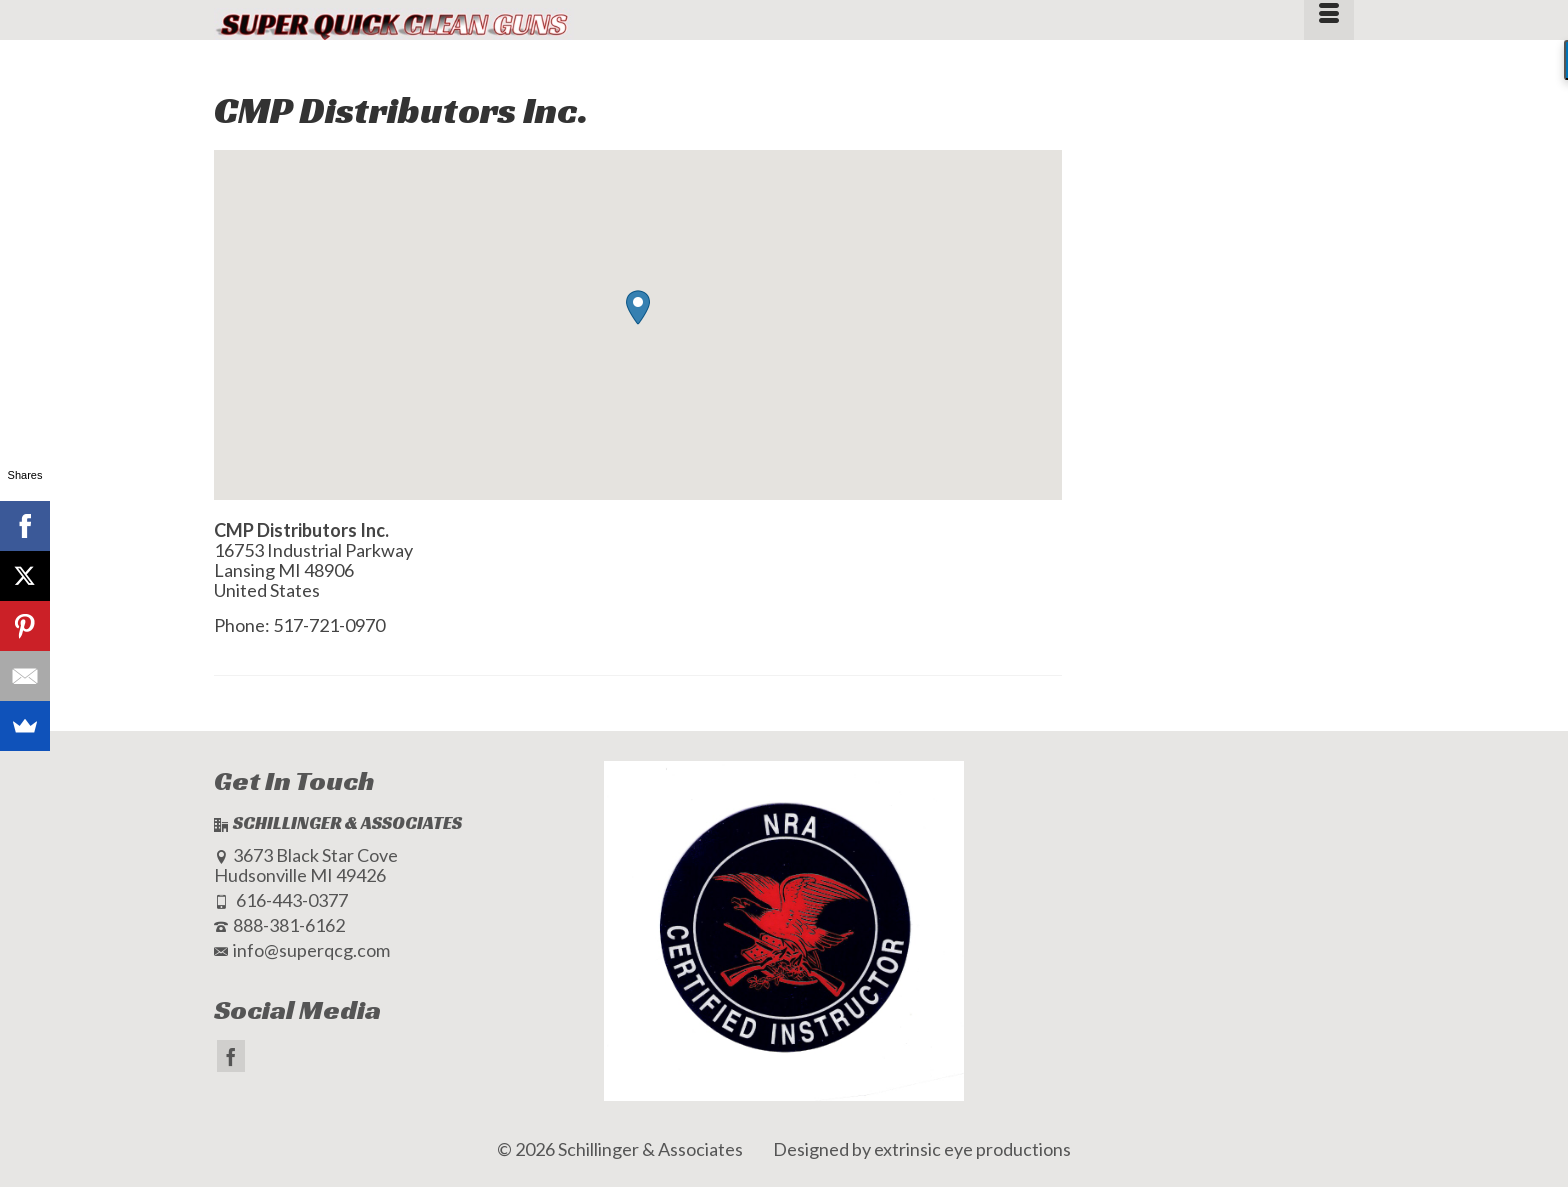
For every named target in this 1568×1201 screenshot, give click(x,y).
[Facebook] (231, 1056)
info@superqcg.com (302, 950)
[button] (638, 307)
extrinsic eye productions (972, 1149)
